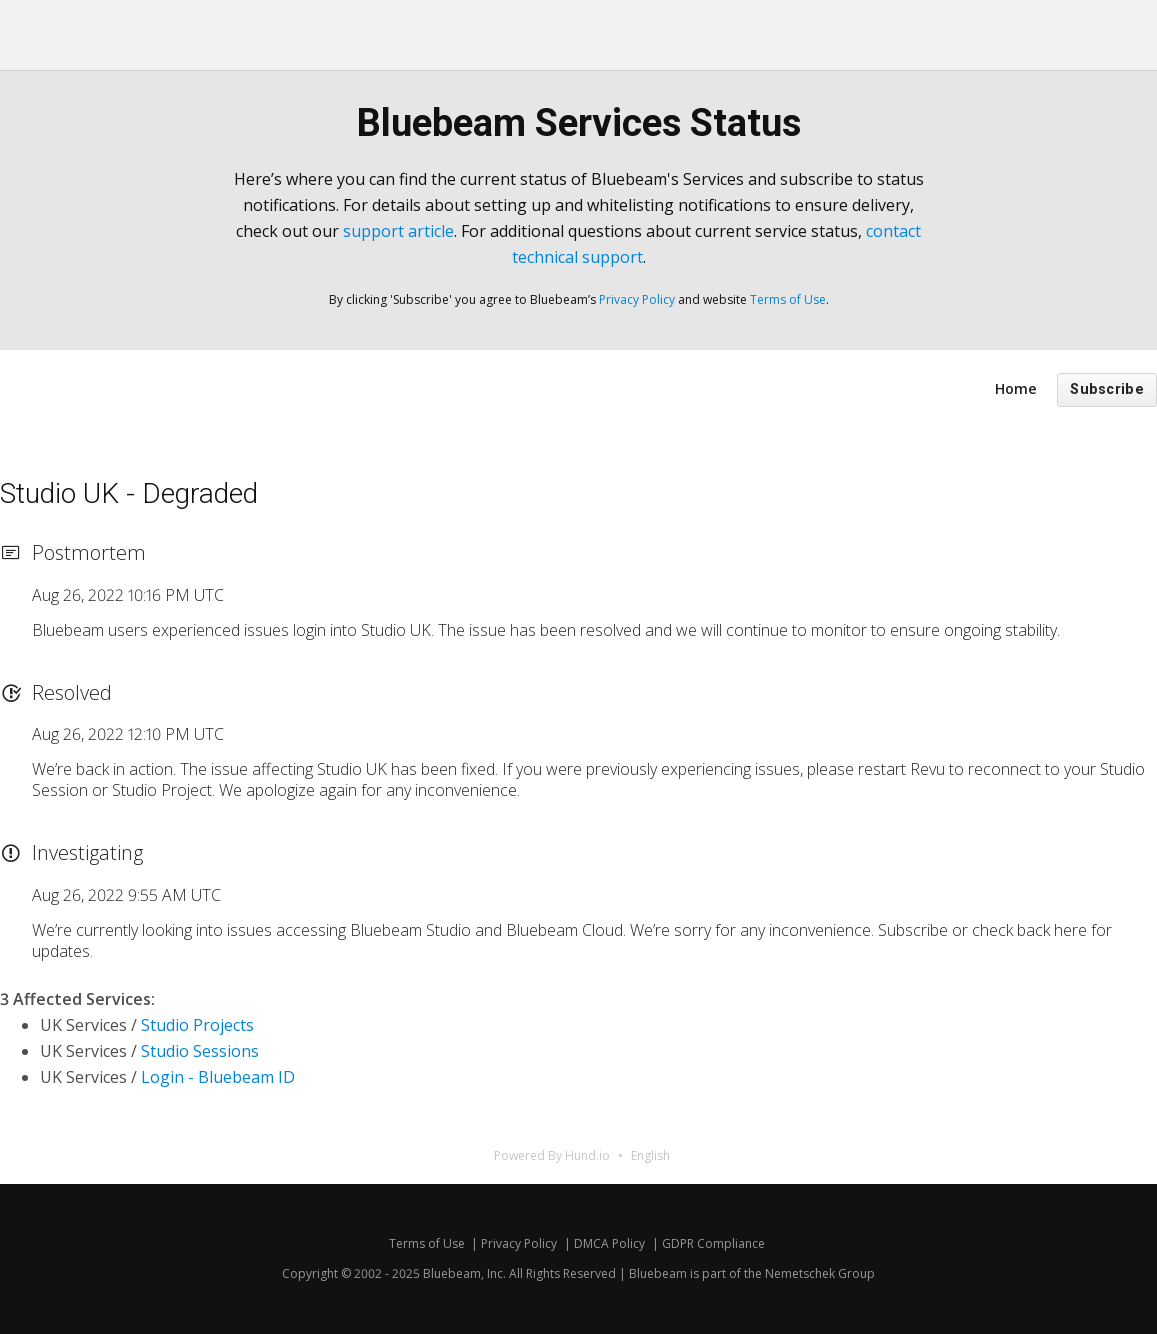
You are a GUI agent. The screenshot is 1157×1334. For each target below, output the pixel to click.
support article (398, 231)
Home (1016, 388)
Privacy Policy (637, 299)
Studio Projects (197, 1025)
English (650, 1155)
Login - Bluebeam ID (218, 1077)
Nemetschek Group (820, 1273)
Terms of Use (788, 299)
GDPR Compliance (713, 1243)
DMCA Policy (609, 1243)
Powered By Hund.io (552, 1155)
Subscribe (1107, 389)
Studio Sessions (200, 1051)
